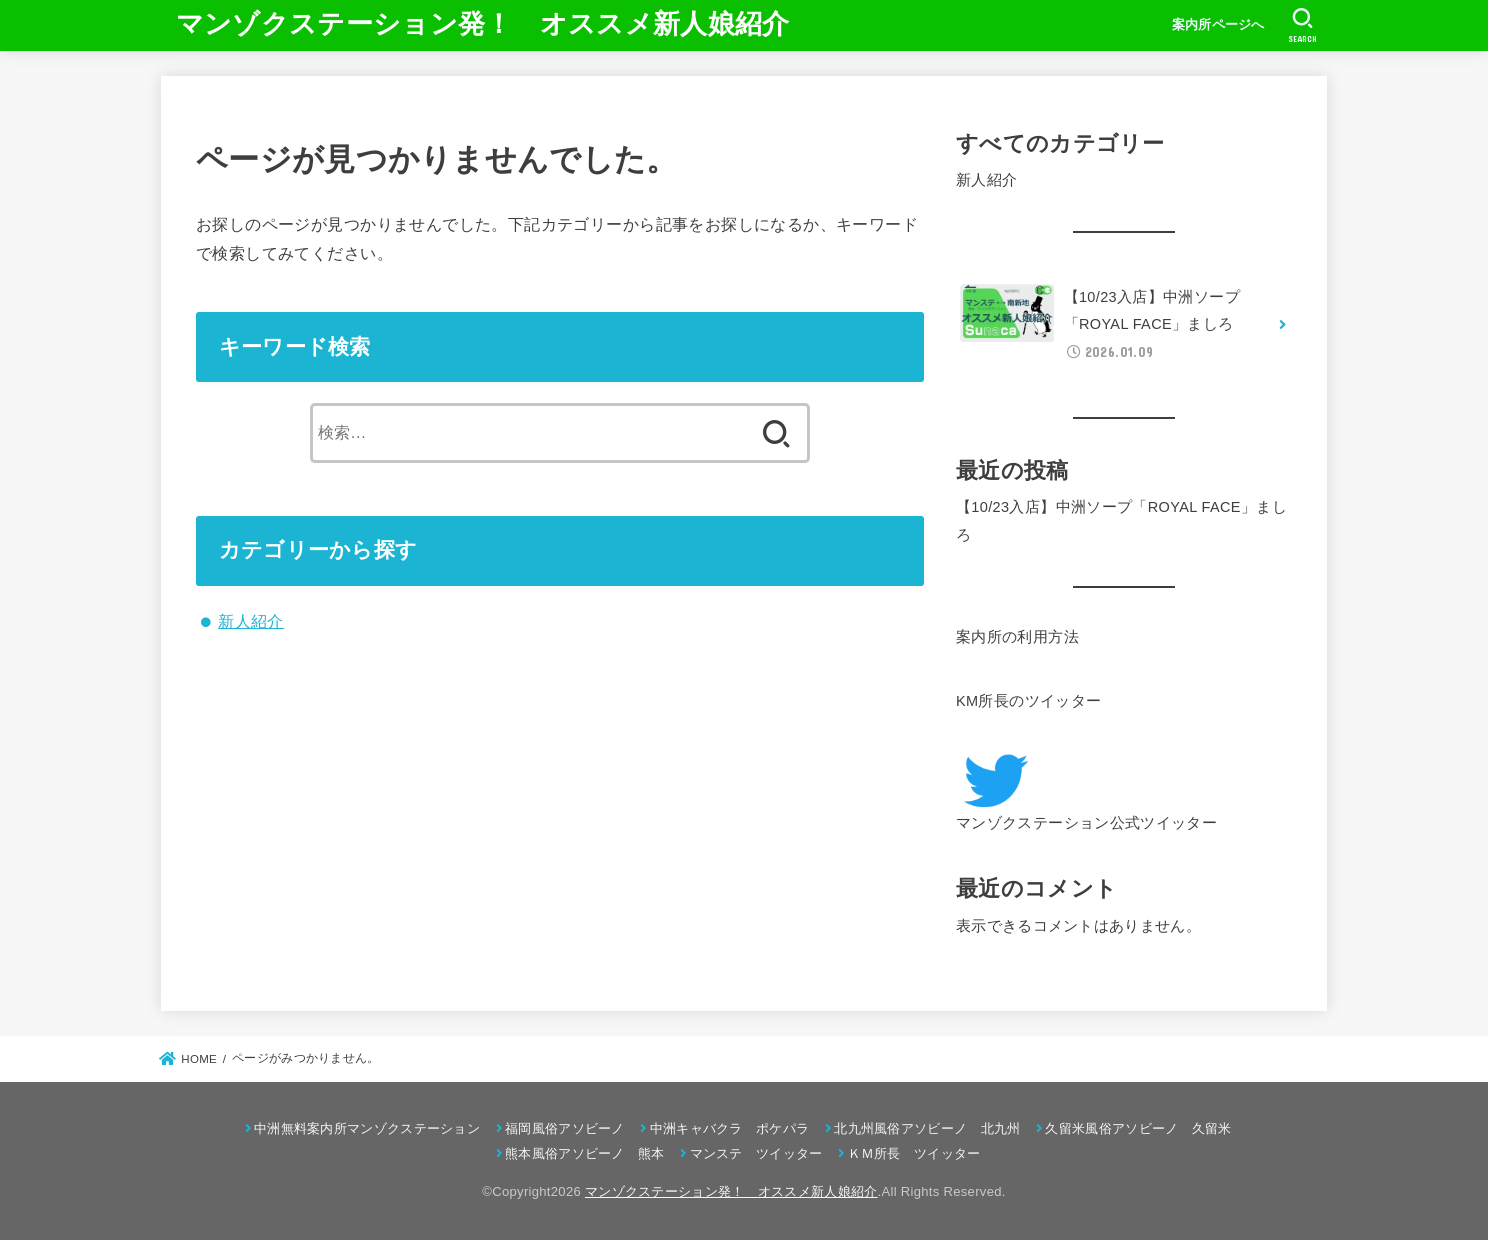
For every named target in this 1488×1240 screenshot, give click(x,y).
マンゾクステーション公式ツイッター (1086, 823)
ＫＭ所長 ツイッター (914, 1153)
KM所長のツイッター (1028, 701)
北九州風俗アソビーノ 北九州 (927, 1128)
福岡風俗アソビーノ (565, 1128)
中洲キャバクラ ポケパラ (730, 1128)
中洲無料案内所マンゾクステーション (367, 1128)
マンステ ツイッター (756, 1153)
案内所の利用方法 (1017, 637)
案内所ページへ (1218, 24)
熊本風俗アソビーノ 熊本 (585, 1153)
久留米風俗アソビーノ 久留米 (1138, 1128)
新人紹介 (251, 621)
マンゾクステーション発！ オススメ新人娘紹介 (483, 24)
